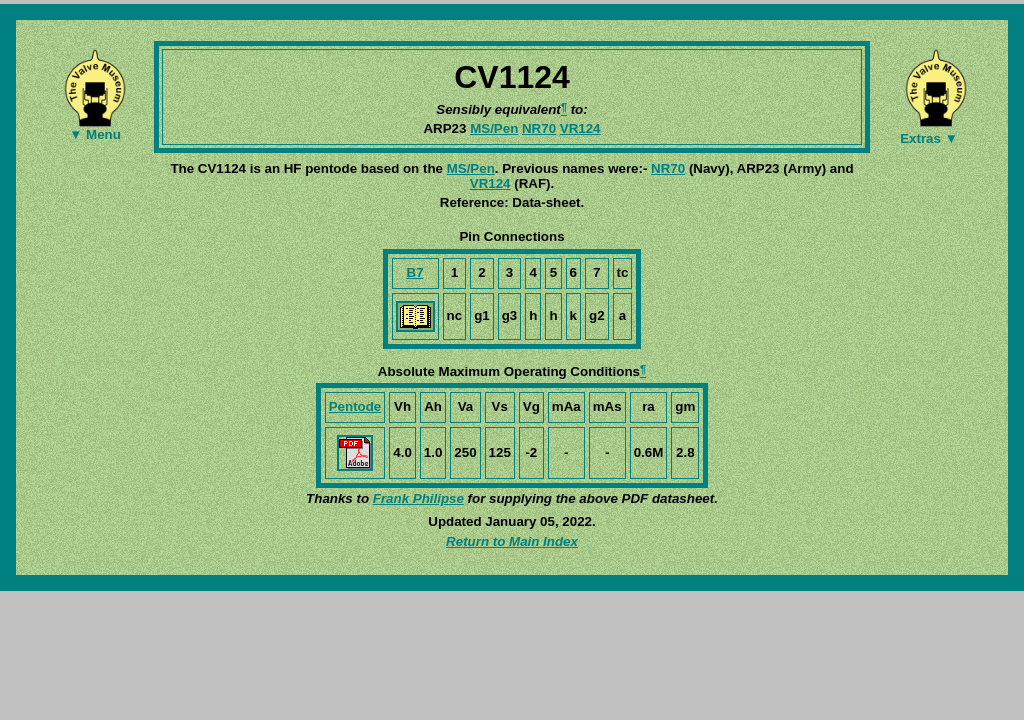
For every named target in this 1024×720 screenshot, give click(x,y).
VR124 (580, 128)
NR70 (539, 128)
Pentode (355, 406)
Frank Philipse (418, 498)
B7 (415, 272)
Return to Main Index (512, 541)
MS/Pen (494, 128)
